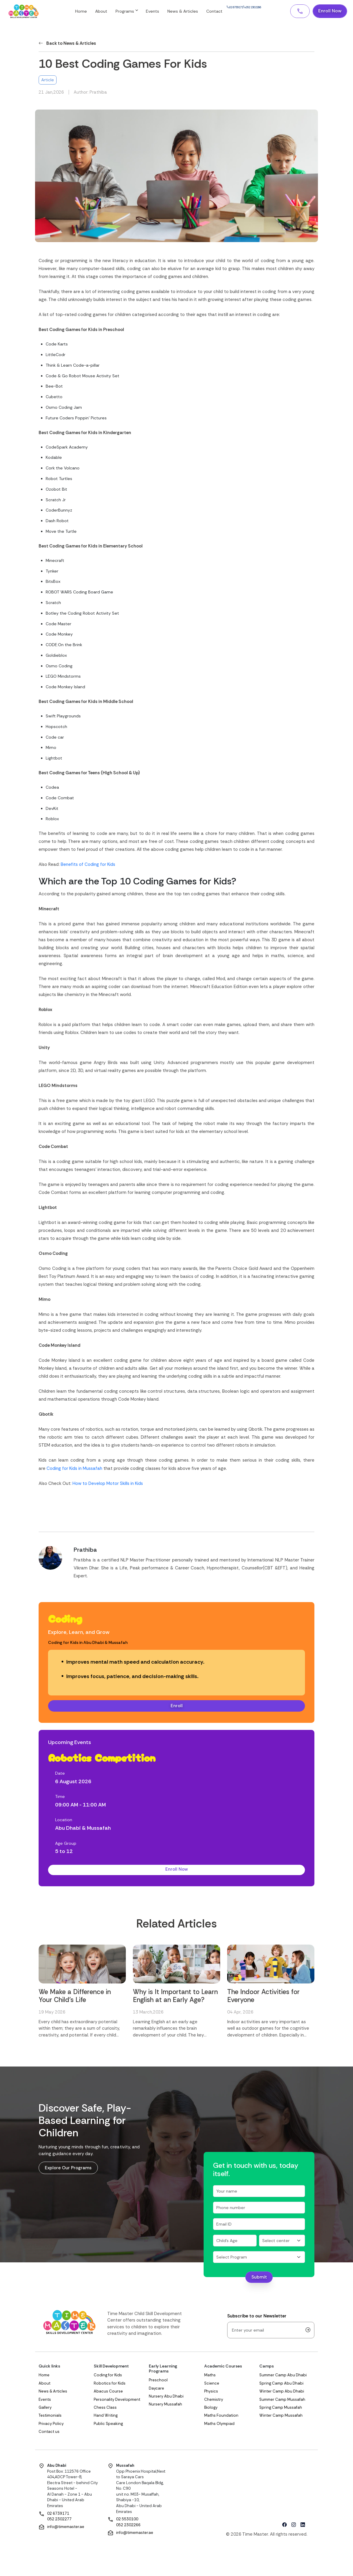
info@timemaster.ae (65, 2528)
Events (170, 11)
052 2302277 (59, 2520)
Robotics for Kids (110, 2385)
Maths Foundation (221, 2417)
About (119, 11)
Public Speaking (108, 2425)
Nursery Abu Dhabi (166, 2397)
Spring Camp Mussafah (280, 2409)
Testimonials (50, 2417)
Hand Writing (106, 2417)
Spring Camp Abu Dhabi (281, 2385)
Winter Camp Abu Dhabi (281, 2392)
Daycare (156, 2390)
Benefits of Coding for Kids (88, 864)
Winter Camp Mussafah (281, 2417)
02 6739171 (58, 2515)
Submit (259, 2279)
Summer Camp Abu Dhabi (283, 2376)
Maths (210, 2376)
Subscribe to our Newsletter (256, 2318)
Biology (210, 2409)
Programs (144, 11)
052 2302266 (128, 2526)
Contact (232, 11)
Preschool (158, 2381)
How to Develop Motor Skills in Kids (107, 1483)
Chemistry (213, 2400)
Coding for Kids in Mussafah (74, 1468)
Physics (211, 2392)
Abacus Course (108, 2392)
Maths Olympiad (219, 2425)
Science (211, 2385)
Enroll (176, 1706)
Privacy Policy (51, 2425)
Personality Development (117, 2400)
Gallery (45, 2409)
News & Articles (200, 11)
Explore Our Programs (69, 2170)
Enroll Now (329, 12)
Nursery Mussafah (165, 2405)
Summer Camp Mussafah (282, 2400)
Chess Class (105, 2409)
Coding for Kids (108, 2376)
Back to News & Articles (67, 43)
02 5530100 (127, 2520)
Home (99, 11)
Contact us (49, 2433)
